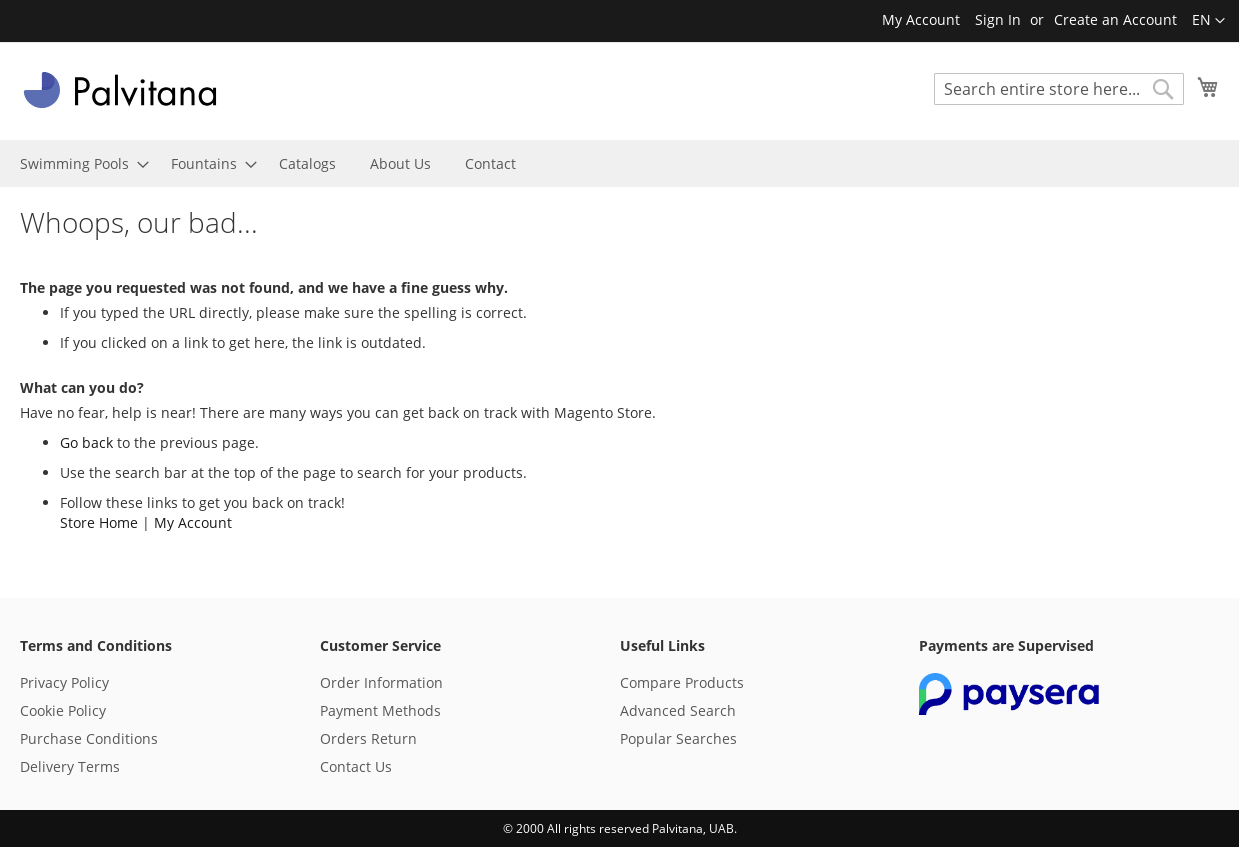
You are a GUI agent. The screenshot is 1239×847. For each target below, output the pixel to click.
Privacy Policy (64, 682)
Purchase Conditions (89, 738)
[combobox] (1059, 89)
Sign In (998, 19)
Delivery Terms (70, 766)
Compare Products (682, 682)
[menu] (619, 163)
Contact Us (356, 766)
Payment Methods (380, 710)
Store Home (99, 522)
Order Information (381, 682)
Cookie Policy (63, 710)
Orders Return (368, 738)
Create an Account (1115, 19)
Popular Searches (678, 738)
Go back (86, 442)
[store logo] (120, 90)
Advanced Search (678, 710)
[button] (1208, 21)
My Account (921, 19)
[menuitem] (78, 163)
